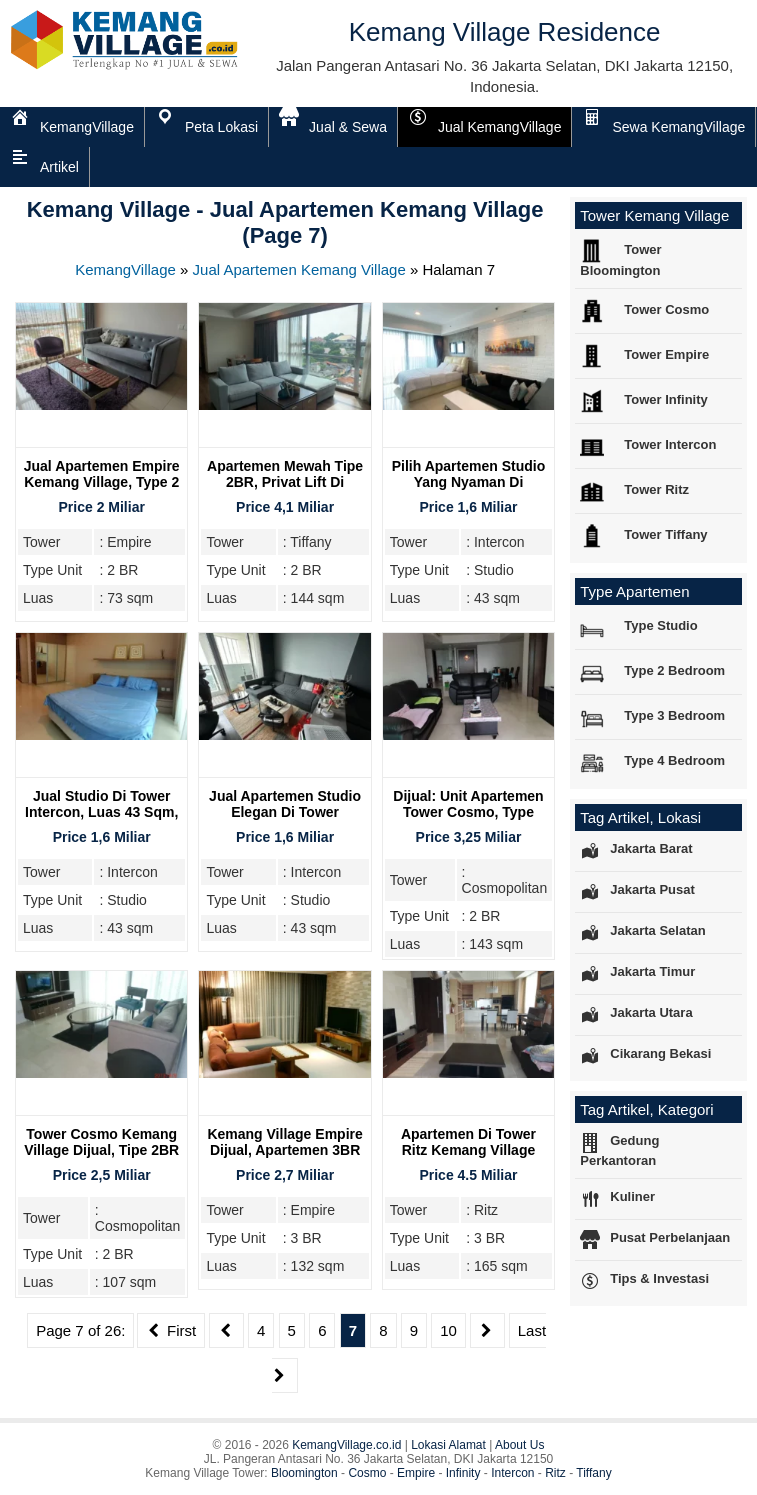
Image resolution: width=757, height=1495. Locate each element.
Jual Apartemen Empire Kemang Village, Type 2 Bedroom (102, 482)
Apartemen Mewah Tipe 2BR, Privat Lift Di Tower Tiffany (285, 482)
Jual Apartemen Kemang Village (299, 269)
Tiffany (593, 1473)
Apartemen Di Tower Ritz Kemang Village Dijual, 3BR (468, 1150)
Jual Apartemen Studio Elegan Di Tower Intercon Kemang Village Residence (285, 820)
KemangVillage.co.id (346, 1445)
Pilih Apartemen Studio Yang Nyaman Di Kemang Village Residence (469, 490)
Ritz (555, 1473)
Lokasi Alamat (448, 1445)
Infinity (463, 1473)
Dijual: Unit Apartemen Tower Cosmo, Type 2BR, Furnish (468, 812)
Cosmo (367, 1473)
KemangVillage (125, 269)
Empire (416, 1473)
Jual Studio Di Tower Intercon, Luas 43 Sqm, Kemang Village (101, 812)
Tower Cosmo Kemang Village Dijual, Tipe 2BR (101, 1142)
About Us (519, 1445)
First (171, 1330)
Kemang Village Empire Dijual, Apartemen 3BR (284, 1142)
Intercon (512, 1473)
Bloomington (304, 1473)
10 (448, 1330)
